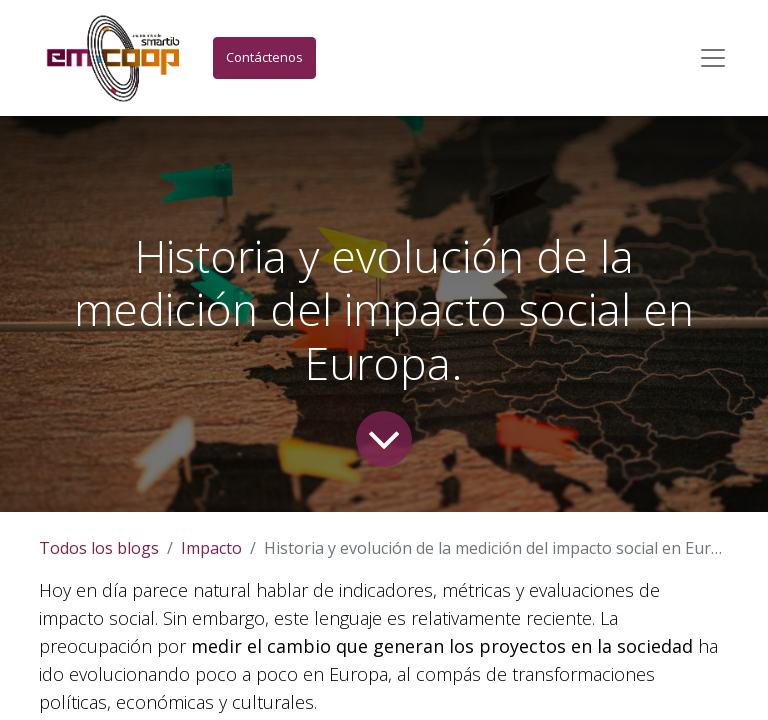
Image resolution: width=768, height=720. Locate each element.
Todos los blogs (99, 548)
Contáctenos (264, 57)
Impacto (211, 548)
